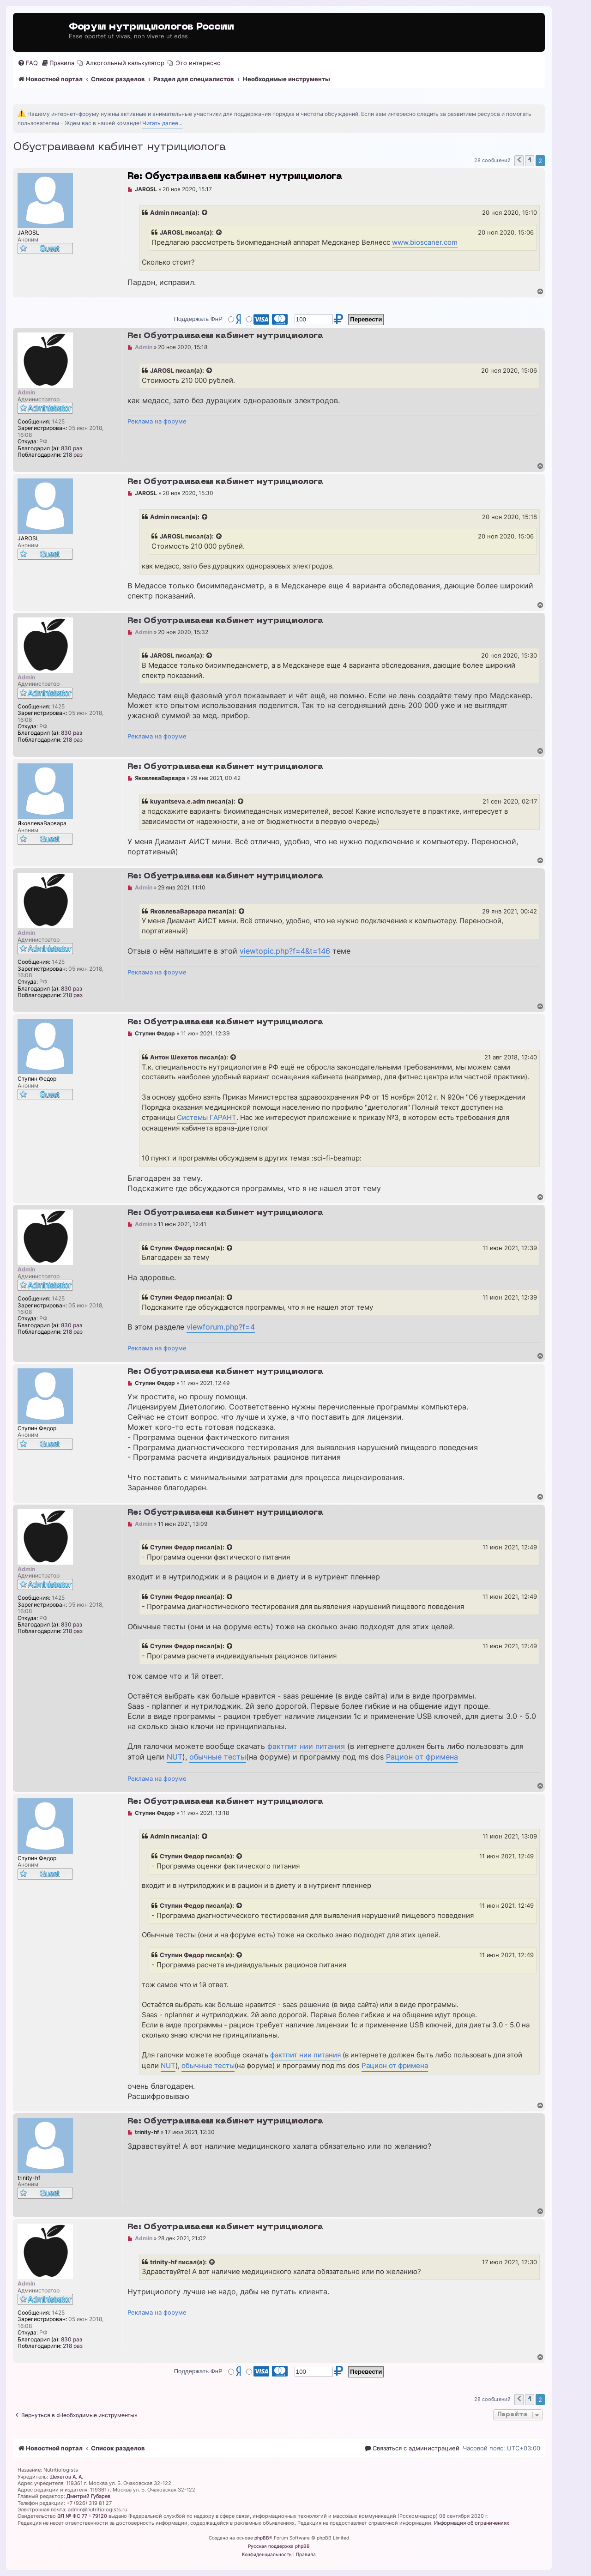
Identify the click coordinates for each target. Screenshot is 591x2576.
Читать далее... (162, 123)
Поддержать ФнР (198, 318)
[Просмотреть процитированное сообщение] (205, 213)
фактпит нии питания (306, 1746)
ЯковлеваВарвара (178, 911)
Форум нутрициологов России (151, 27)
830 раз (71, 448)
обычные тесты (217, 1757)
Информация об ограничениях (471, 2523)
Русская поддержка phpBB (279, 2546)
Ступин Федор (172, 1248)
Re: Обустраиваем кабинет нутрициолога (235, 176)
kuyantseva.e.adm (177, 801)
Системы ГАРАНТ (206, 1117)
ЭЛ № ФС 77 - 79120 (82, 2516)
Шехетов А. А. (66, 2476)
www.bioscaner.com (425, 242)
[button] (519, 160)
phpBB (261, 2537)
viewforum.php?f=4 (221, 1327)
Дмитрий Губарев (88, 2496)
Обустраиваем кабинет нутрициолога (119, 147)
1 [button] (529, 160)
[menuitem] (28, 63)
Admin (159, 212)
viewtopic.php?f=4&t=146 (285, 951)
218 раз (73, 455)
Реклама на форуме (157, 421)
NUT (174, 1757)
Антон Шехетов (174, 1057)
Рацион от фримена (422, 1757)
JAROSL (172, 232)
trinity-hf (163, 2262)
